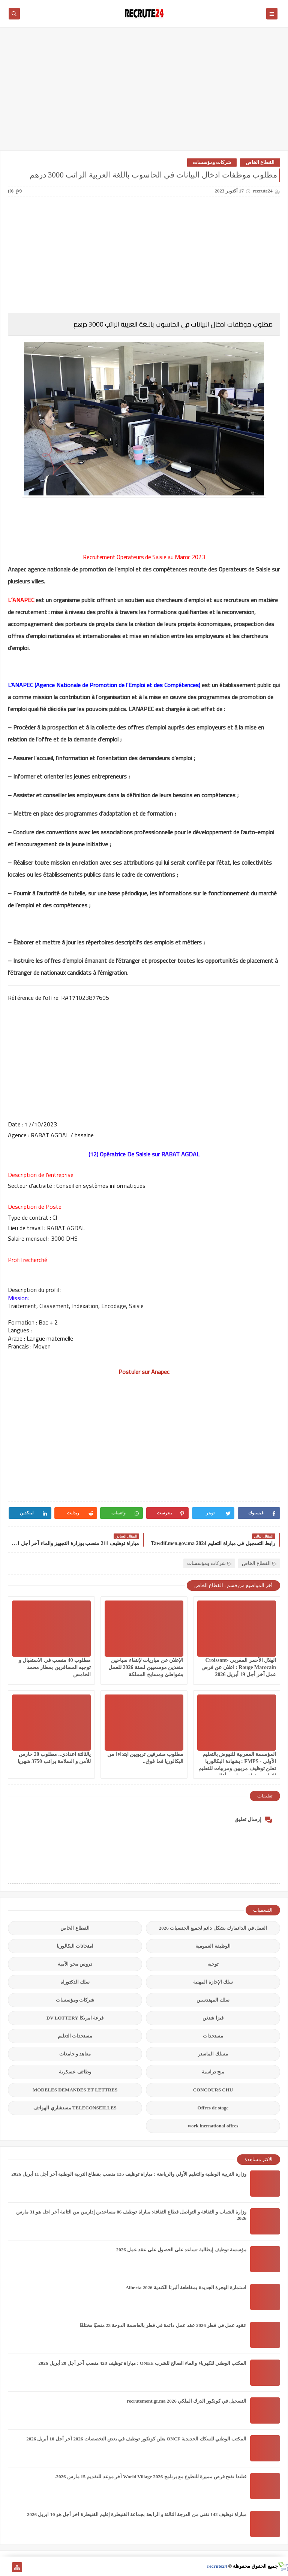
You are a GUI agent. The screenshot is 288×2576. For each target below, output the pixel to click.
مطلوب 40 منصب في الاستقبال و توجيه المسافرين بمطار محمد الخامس (55, 1667)
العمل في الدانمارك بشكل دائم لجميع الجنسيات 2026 (213, 1928)
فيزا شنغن (212, 2018)
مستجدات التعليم (75, 2036)
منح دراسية (213, 2072)
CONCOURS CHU (213, 2090)
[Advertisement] (144, 92)
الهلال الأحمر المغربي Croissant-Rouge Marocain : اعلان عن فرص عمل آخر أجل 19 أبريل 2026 (238, 1667)
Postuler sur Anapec (144, 1371)
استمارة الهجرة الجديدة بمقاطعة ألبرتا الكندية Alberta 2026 (186, 2287)
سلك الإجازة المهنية (213, 1982)
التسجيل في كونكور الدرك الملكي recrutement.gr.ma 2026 (186, 2401)
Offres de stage (213, 2108)
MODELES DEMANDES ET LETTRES (75, 2090)
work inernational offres (213, 2126)
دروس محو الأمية (75, 1964)
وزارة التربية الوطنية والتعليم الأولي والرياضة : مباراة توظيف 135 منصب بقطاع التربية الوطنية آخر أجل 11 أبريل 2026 (128, 2174)
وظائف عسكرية (75, 2072)
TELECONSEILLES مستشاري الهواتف (74, 2108)
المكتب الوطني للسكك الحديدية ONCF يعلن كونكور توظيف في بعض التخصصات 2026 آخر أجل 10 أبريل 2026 (136, 2439)
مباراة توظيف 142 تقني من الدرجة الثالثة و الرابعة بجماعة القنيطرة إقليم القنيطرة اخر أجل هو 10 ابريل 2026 (136, 2514)
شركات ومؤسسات (212, 162)
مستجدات (213, 2036)
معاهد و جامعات (75, 2054)
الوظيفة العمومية (212, 1946)
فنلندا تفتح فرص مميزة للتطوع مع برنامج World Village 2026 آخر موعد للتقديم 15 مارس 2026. (150, 2476)
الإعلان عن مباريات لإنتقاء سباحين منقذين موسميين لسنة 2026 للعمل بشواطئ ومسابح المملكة (145, 1667)
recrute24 (217, 2566)
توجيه (213, 1964)
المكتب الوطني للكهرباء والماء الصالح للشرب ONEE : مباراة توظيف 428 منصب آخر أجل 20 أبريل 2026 (142, 2363)
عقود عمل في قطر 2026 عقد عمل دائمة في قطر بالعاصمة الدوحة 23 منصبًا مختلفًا (163, 2325)
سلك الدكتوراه (75, 1982)
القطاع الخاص (260, 162)
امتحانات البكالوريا (75, 1946)
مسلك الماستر (213, 2054)
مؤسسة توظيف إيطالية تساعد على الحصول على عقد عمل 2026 (181, 2249)
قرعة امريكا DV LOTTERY (75, 2018)
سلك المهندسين (212, 2000)
